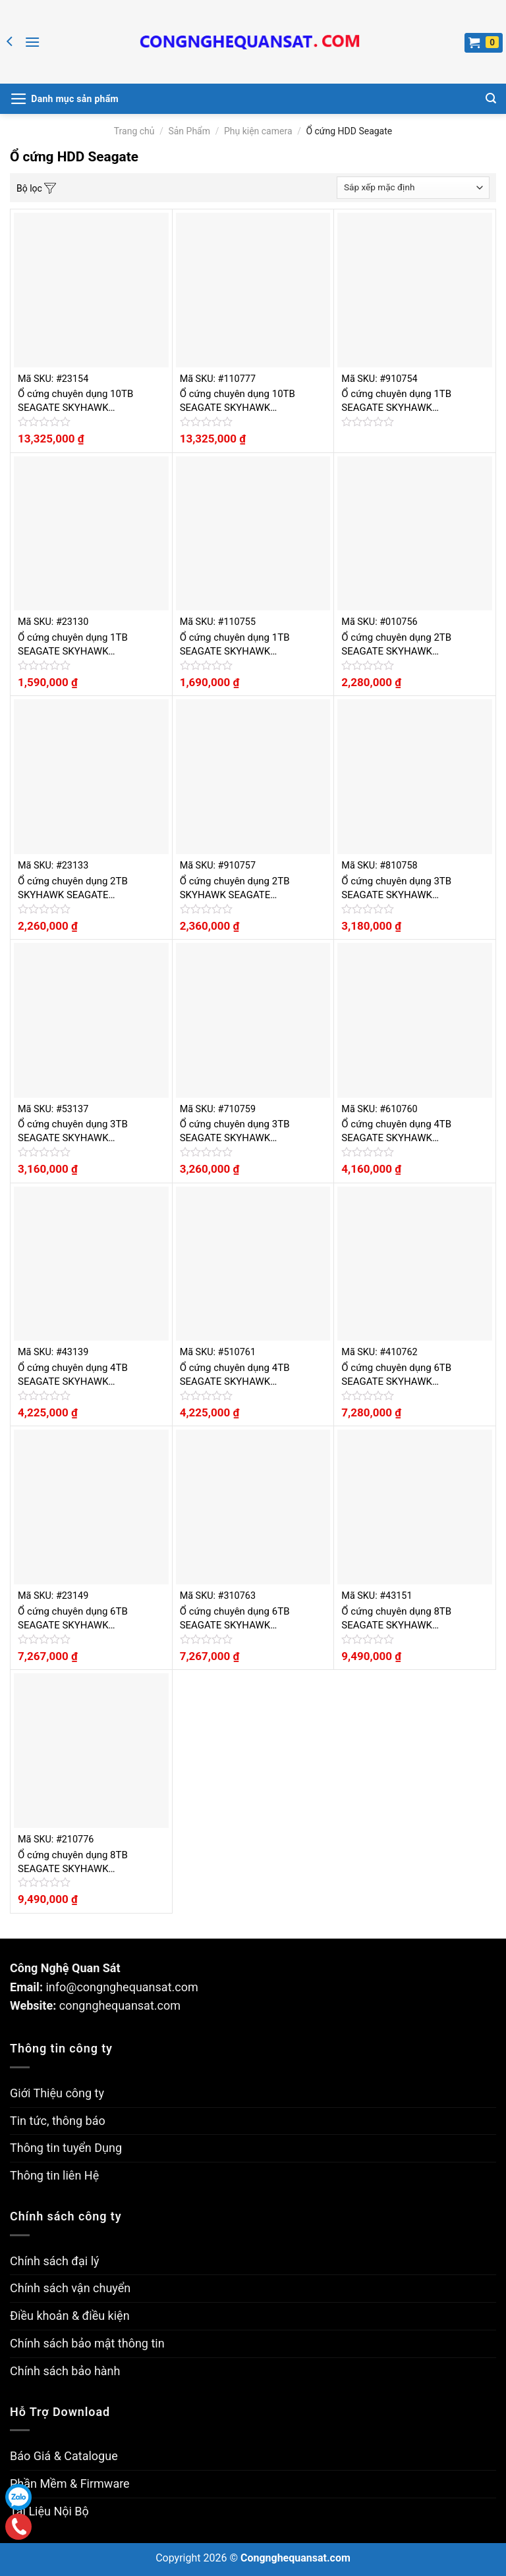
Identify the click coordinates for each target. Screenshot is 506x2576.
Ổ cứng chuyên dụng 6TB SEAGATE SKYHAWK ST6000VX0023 (73, 1618)
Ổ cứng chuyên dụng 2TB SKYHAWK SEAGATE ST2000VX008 (73, 888)
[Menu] (32, 42)
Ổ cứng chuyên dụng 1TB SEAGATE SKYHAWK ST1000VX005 (73, 644)
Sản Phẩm (189, 131)
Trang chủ (134, 131)
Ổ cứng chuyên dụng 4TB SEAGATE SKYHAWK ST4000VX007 (73, 1375)
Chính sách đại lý (54, 2261)
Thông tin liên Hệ (54, 2175)
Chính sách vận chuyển (70, 2288)
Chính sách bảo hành (65, 2371)
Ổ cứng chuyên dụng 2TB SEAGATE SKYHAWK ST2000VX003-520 (396, 644)
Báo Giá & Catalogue (64, 2456)
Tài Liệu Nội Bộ (49, 2511)
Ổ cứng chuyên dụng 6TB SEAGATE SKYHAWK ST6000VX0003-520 (396, 1375)
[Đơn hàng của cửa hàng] (413, 187)
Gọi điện (18, 2526)
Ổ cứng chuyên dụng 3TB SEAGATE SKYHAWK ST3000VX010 (73, 1131)
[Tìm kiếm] (491, 98)
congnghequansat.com (120, 2005)
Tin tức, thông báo (57, 2121)
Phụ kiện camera (258, 131)
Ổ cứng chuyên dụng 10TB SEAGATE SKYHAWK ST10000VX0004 (75, 401)
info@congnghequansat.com (121, 1987)
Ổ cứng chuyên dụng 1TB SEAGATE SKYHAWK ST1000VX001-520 (396, 401)
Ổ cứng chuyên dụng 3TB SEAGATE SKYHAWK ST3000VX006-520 (396, 888)
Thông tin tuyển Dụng (66, 2148)
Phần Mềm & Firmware (70, 2483)
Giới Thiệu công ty (57, 2093)
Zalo (18, 2497)
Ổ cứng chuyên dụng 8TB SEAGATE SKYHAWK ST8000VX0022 (396, 1618)
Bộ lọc (36, 189)
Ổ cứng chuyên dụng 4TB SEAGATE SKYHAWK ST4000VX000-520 (396, 1131)
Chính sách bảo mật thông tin (87, 2343)
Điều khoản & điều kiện (70, 2315)
